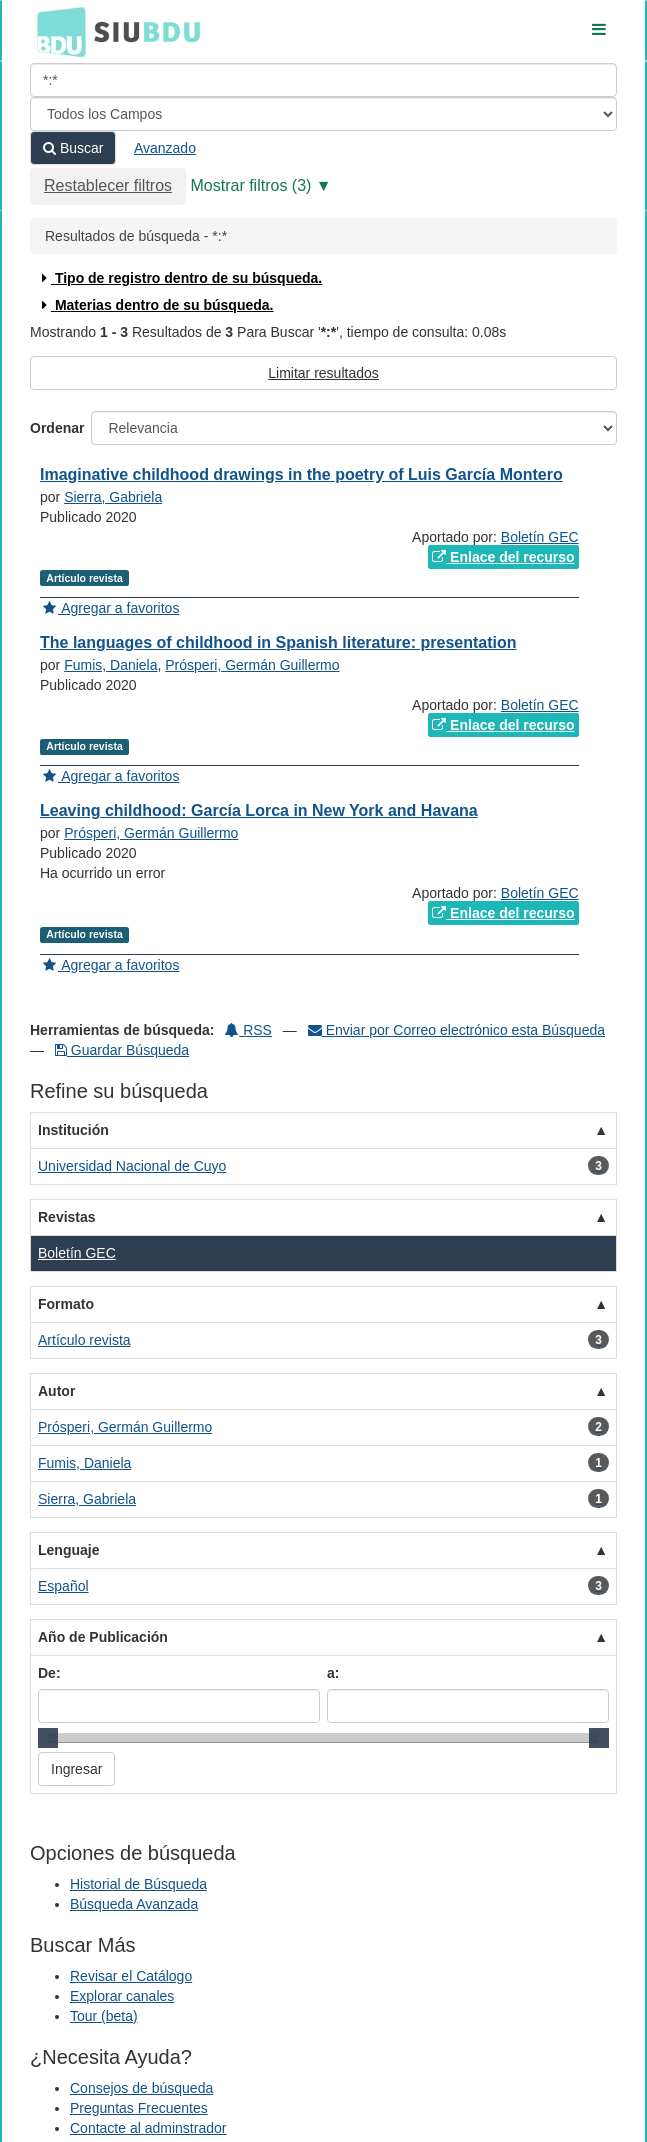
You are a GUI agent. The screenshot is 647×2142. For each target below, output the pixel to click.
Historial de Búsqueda (138, 1884)
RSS (248, 1030)
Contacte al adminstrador (148, 2128)
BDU (56, 31)
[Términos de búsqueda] (323, 80)
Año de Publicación (103, 1637)
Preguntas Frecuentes (139, 2108)
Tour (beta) (104, 2016)
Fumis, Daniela (110, 665)
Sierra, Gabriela (113, 497)
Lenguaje (68, 1550)
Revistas (67, 1217)
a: (333, 1673)
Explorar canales (122, 1996)
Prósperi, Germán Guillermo (252, 665)
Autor (56, 1391)
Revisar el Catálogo (131, 1976)
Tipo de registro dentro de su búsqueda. (179, 278)
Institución (73, 1130)
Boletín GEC (540, 537)
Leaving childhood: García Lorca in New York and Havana (259, 810)
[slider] (48, 1738)
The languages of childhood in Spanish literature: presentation (278, 642)
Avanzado (165, 148)
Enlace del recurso (503, 557)
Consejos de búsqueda (141, 2088)
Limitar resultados (323, 373)
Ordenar (57, 428)
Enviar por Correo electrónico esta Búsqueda (456, 1030)
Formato (66, 1304)
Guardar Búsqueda (122, 1050)
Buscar (73, 148)
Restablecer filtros (108, 185)
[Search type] (323, 114)
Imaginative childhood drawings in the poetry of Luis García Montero (301, 474)
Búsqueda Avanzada (134, 1904)
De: (49, 1673)
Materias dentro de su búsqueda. (155, 305)
